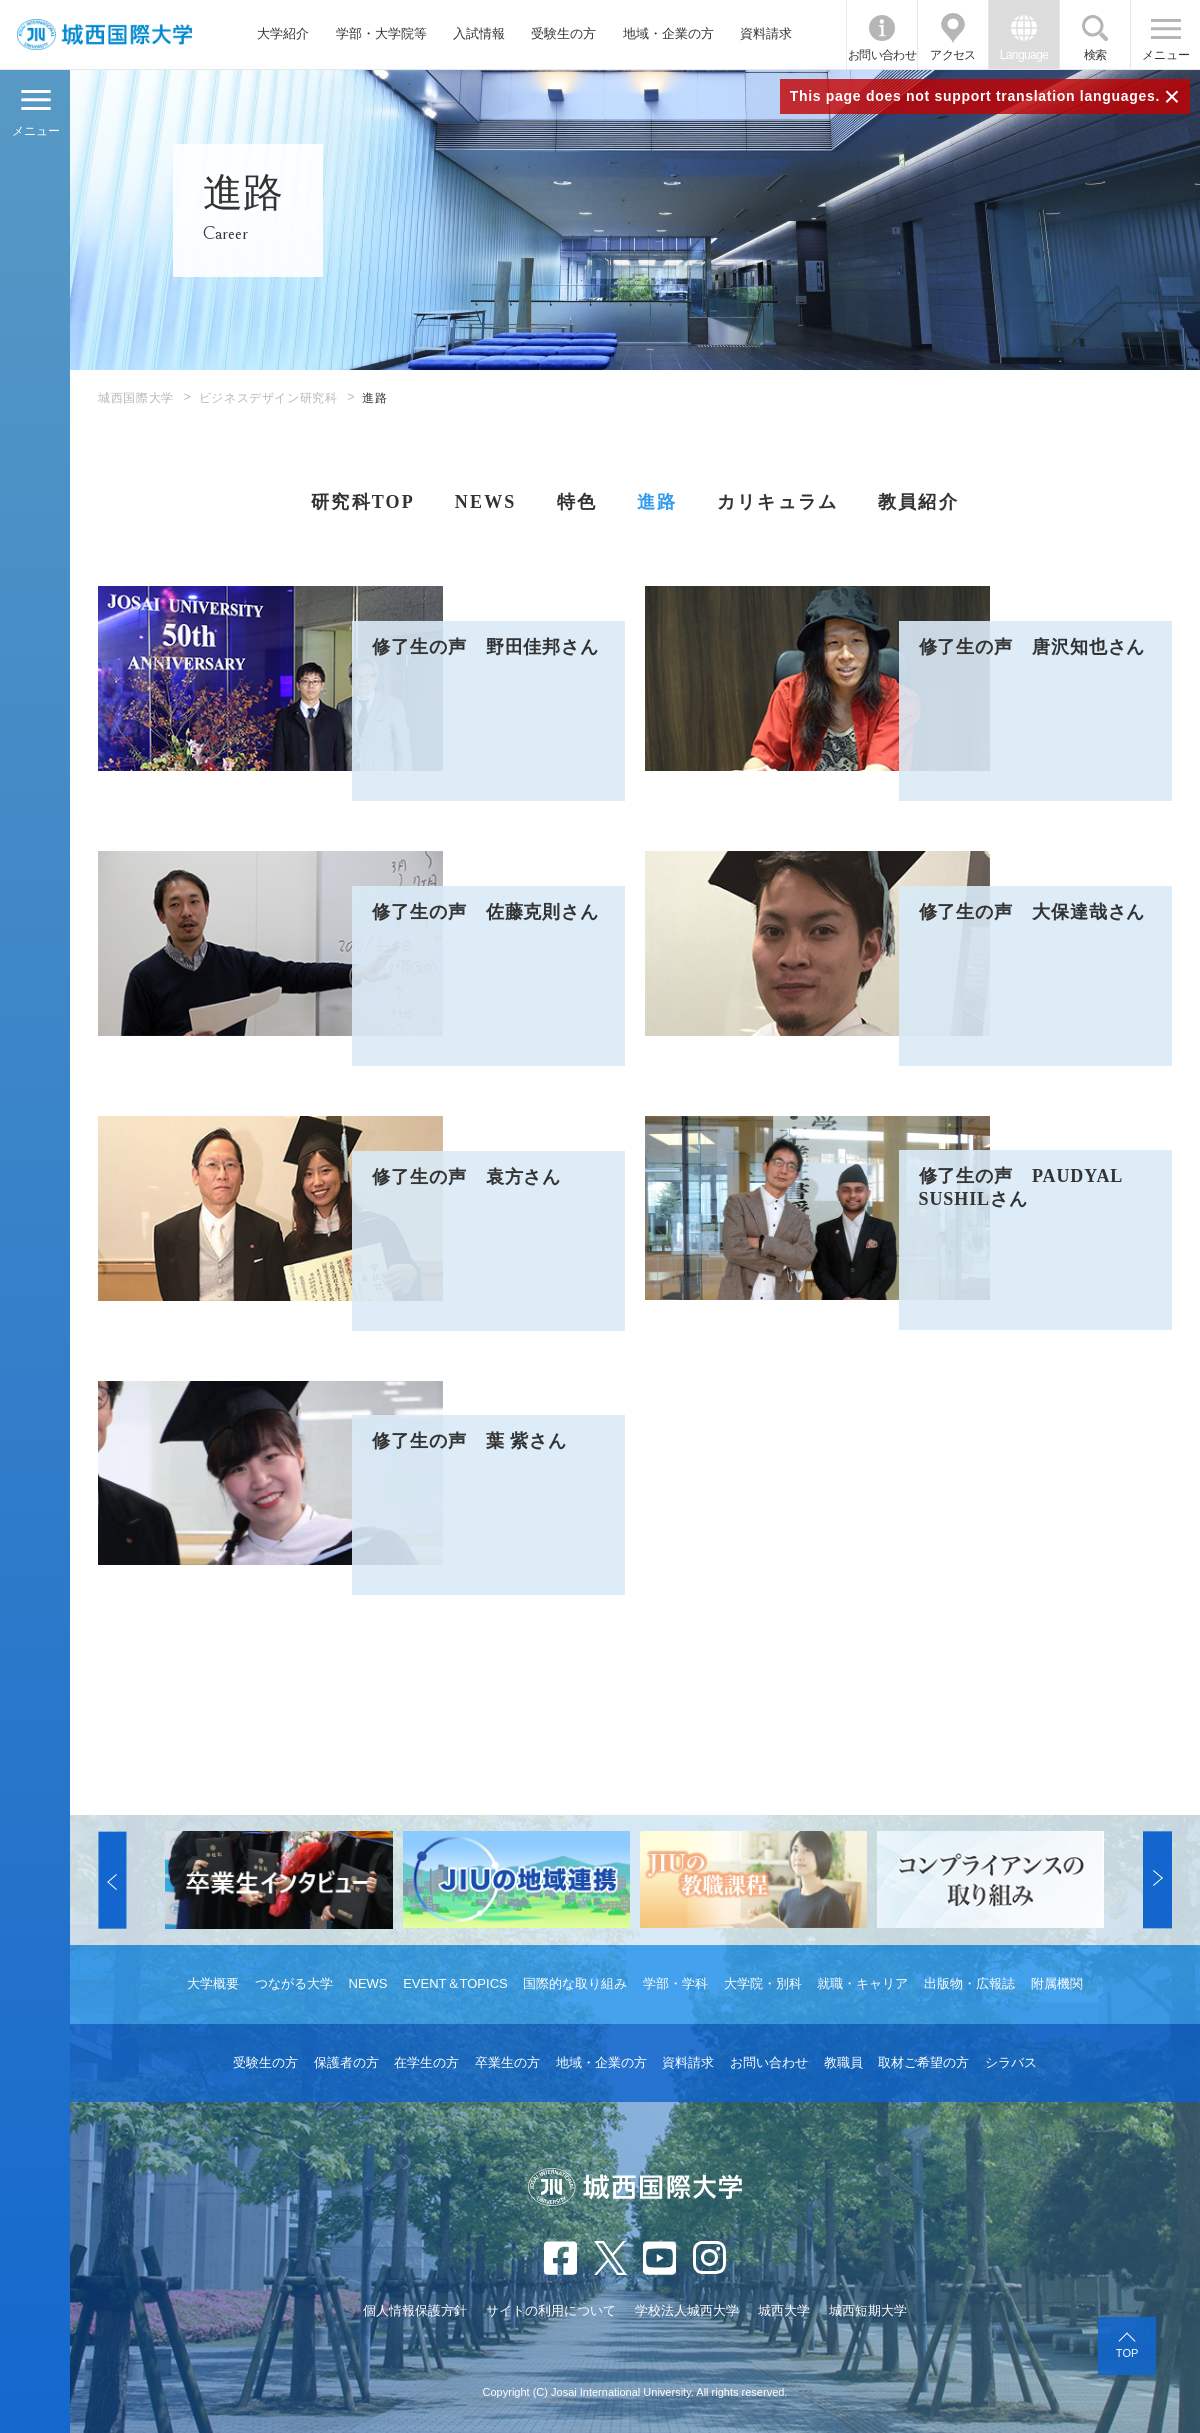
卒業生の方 (507, 2062)
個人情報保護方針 (415, 2310)
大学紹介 (283, 33)
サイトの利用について (551, 2310)
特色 (577, 502)
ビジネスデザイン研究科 (268, 398)
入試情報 (479, 33)
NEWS (486, 502)
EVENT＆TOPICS (455, 1983)
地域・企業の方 (668, 33)
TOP (1127, 2353)
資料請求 (766, 33)
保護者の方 (346, 2062)
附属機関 (1057, 1983)
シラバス (1011, 2062)
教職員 (843, 2062)
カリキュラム (777, 502)
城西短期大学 (868, 2310)
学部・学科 (675, 1983)
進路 (657, 502)
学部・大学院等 (381, 33)
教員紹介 (918, 502)
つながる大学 (294, 1983)
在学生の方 (426, 2062)
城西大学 (784, 2310)
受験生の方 (563, 33)
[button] (112, 1879)
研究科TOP (363, 502)
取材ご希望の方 (923, 2062)
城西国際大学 (136, 398)
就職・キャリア (862, 1983)
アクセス (953, 55)
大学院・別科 (763, 1983)
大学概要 (213, 1983)
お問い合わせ (882, 55)
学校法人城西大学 (687, 2310)
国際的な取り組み (575, 1983)
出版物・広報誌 (969, 1983)
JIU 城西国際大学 (104, 34)
